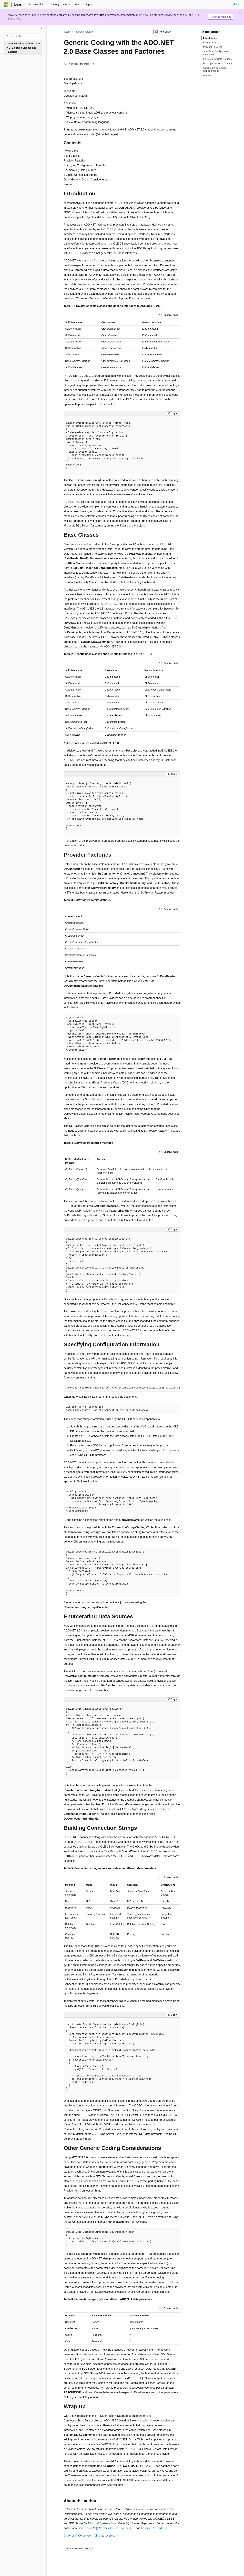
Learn (67, 31)
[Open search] (228, 5)
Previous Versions (84, 31)
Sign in (236, 4)
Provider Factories (212, 47)
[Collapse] (41, 29)
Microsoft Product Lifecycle (99, 15)
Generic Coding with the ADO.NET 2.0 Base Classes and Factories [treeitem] (23, 47)
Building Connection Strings (217, 63)
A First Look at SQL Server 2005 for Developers (103, 2528)
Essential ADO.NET (153, 2528)
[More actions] (177, 31)
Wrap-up (207, 75)
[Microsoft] (6, 4)
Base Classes (210, 42)
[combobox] (23, 36)
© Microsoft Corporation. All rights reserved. (90, 2535)
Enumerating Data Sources (217, 59)
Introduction (210, 38)
